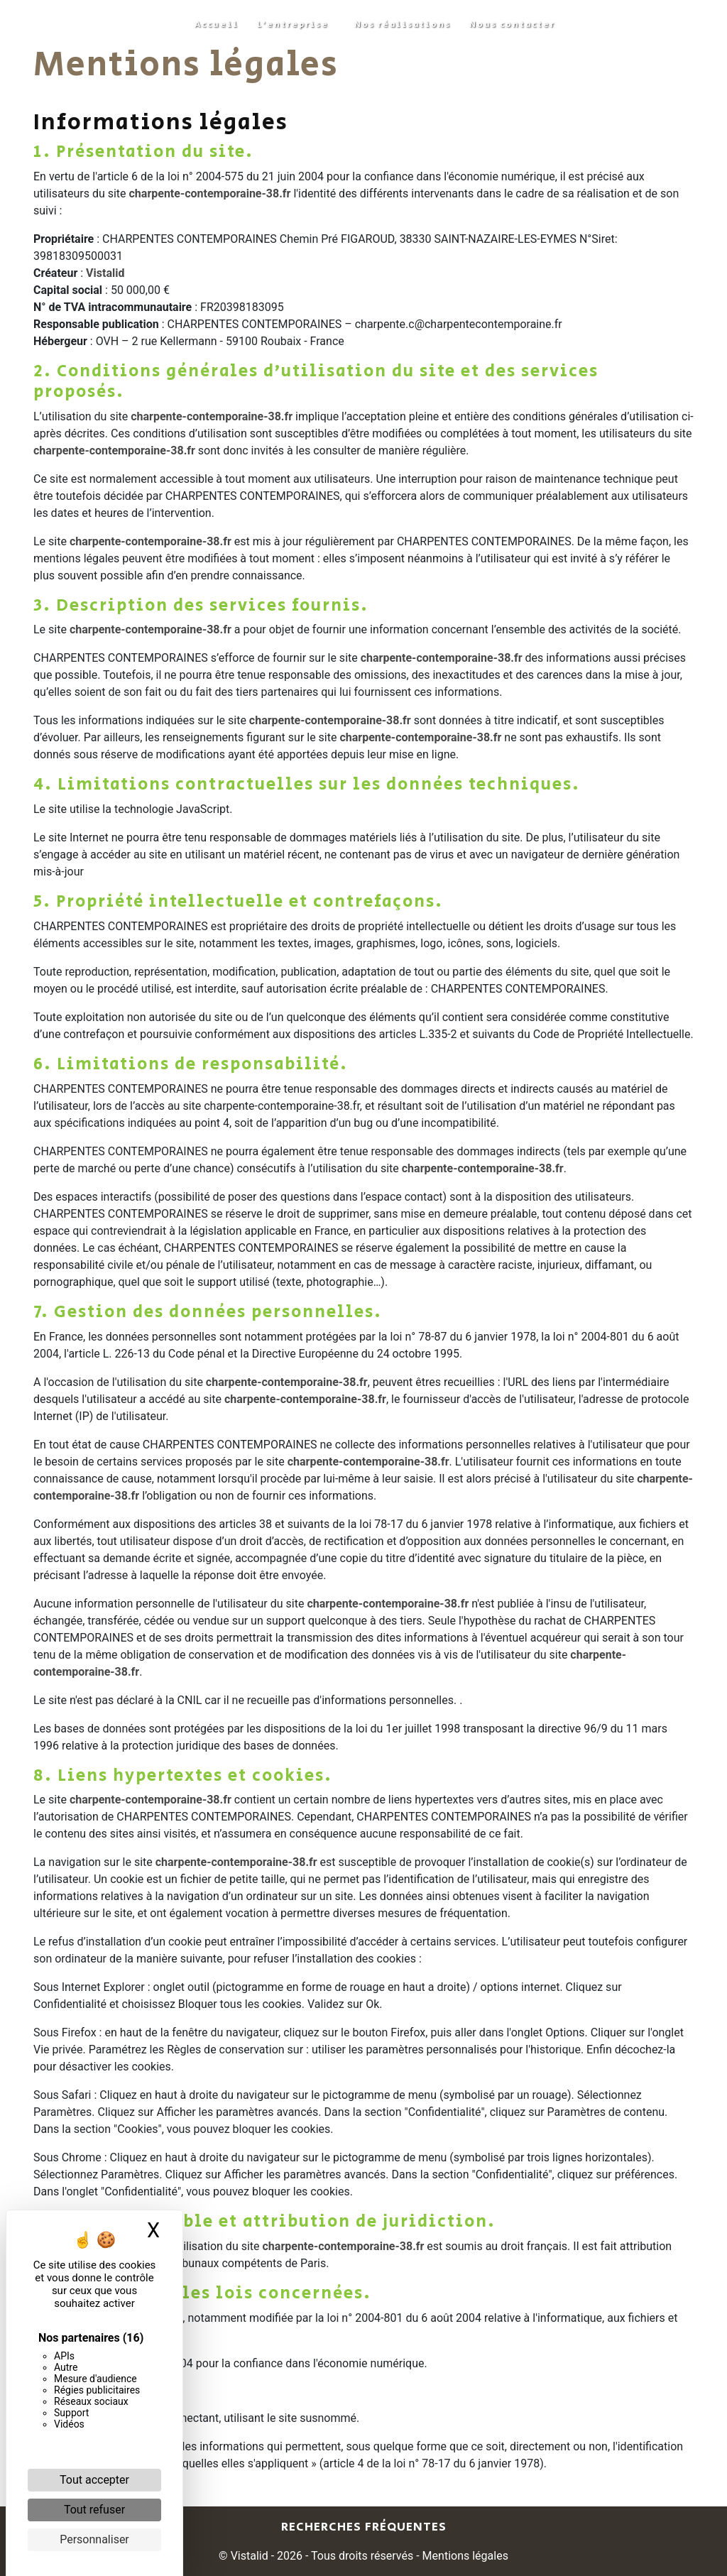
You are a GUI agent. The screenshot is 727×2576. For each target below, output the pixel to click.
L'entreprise (293, 24)
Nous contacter (512, 24)
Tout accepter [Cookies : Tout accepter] (94, 2480)
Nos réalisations (402, 24)
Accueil (217, 24)
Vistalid (105, 273)
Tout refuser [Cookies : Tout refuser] (94, 2509)
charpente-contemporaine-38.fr (210, 193)
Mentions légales (464, 2556)
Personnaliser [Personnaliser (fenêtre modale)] (94, 2539)
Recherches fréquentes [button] (364, 2527)
